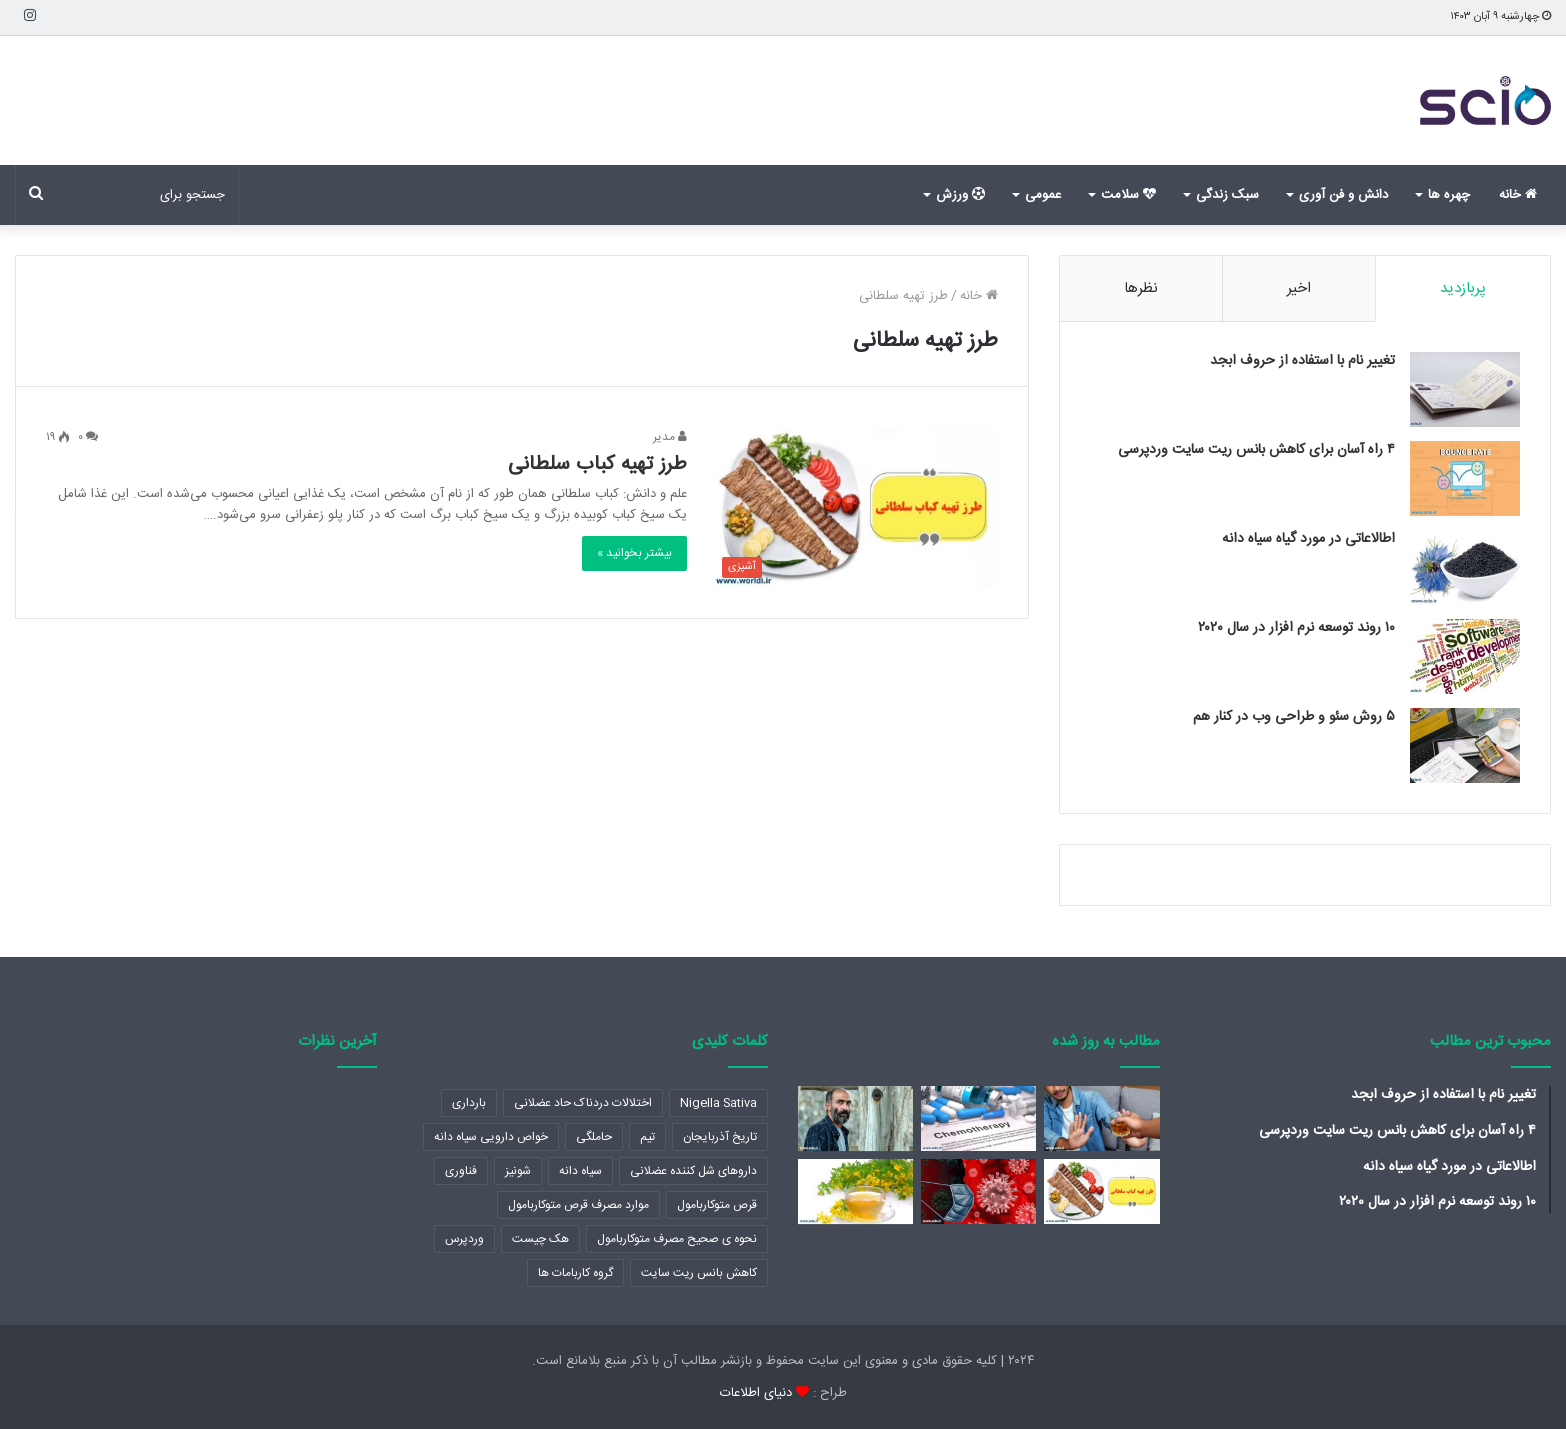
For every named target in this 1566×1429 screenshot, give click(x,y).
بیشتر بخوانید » (634, 553)
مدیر (670, 437)
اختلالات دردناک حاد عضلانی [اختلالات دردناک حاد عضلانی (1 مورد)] (583, 1103)
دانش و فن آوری (1343, 195)
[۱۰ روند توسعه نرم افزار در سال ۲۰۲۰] (1465, 656)
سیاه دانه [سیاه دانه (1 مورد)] (580, 1171)
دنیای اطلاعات (756, 1393)
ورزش (960, 195)
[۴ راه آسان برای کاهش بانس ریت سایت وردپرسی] (1465, 478)
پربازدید (1463, 288)
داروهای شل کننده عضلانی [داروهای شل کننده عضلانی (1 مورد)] (693, 1171)
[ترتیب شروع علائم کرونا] (978, 1191)
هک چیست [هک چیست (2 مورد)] (540, 1239)
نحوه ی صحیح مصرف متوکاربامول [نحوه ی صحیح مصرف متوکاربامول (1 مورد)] (677, 1239)
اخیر (1299, 288)
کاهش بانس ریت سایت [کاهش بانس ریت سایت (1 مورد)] (699, 1273)
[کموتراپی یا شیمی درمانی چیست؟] (978, 1118)
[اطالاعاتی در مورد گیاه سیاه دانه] (1465, 567)
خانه (1518, 195)
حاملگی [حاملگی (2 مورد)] (594, 1137)
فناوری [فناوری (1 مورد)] (461, 1171)
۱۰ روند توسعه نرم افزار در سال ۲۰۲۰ (1296, 628)
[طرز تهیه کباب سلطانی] (855, 507)
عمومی (1043, 195)
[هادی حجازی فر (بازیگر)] (855, 1118)
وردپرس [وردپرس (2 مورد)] (464, 1239)
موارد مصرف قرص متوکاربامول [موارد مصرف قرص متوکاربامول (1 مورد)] (578, 1205)
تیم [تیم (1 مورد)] (647, 1137)
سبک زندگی (1227, 195)
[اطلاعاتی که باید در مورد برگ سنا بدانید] (855, 1191)
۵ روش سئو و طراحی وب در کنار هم (1294, 717)
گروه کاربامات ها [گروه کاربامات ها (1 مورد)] (575, 1273)
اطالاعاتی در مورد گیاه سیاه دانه (1308, 539)
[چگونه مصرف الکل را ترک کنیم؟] (1101, 1118)
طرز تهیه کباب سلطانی (597, 464)
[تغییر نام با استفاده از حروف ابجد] (1465, 389)
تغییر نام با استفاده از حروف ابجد (1302, 361)
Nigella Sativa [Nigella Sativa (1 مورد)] (718, 1103)
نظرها (1141, 288)
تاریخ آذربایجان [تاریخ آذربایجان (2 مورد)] (720, 1137)
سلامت (1128, 195)
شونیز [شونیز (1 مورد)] (518, 1171)
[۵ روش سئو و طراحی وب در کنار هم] (1465, 745)
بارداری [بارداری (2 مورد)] (469, 1103)
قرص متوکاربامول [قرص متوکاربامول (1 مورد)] (717, 1205)
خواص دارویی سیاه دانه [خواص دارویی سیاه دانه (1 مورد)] (491, 1137)
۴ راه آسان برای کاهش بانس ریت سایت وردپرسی (1256, 450)
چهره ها (1449, 195)
